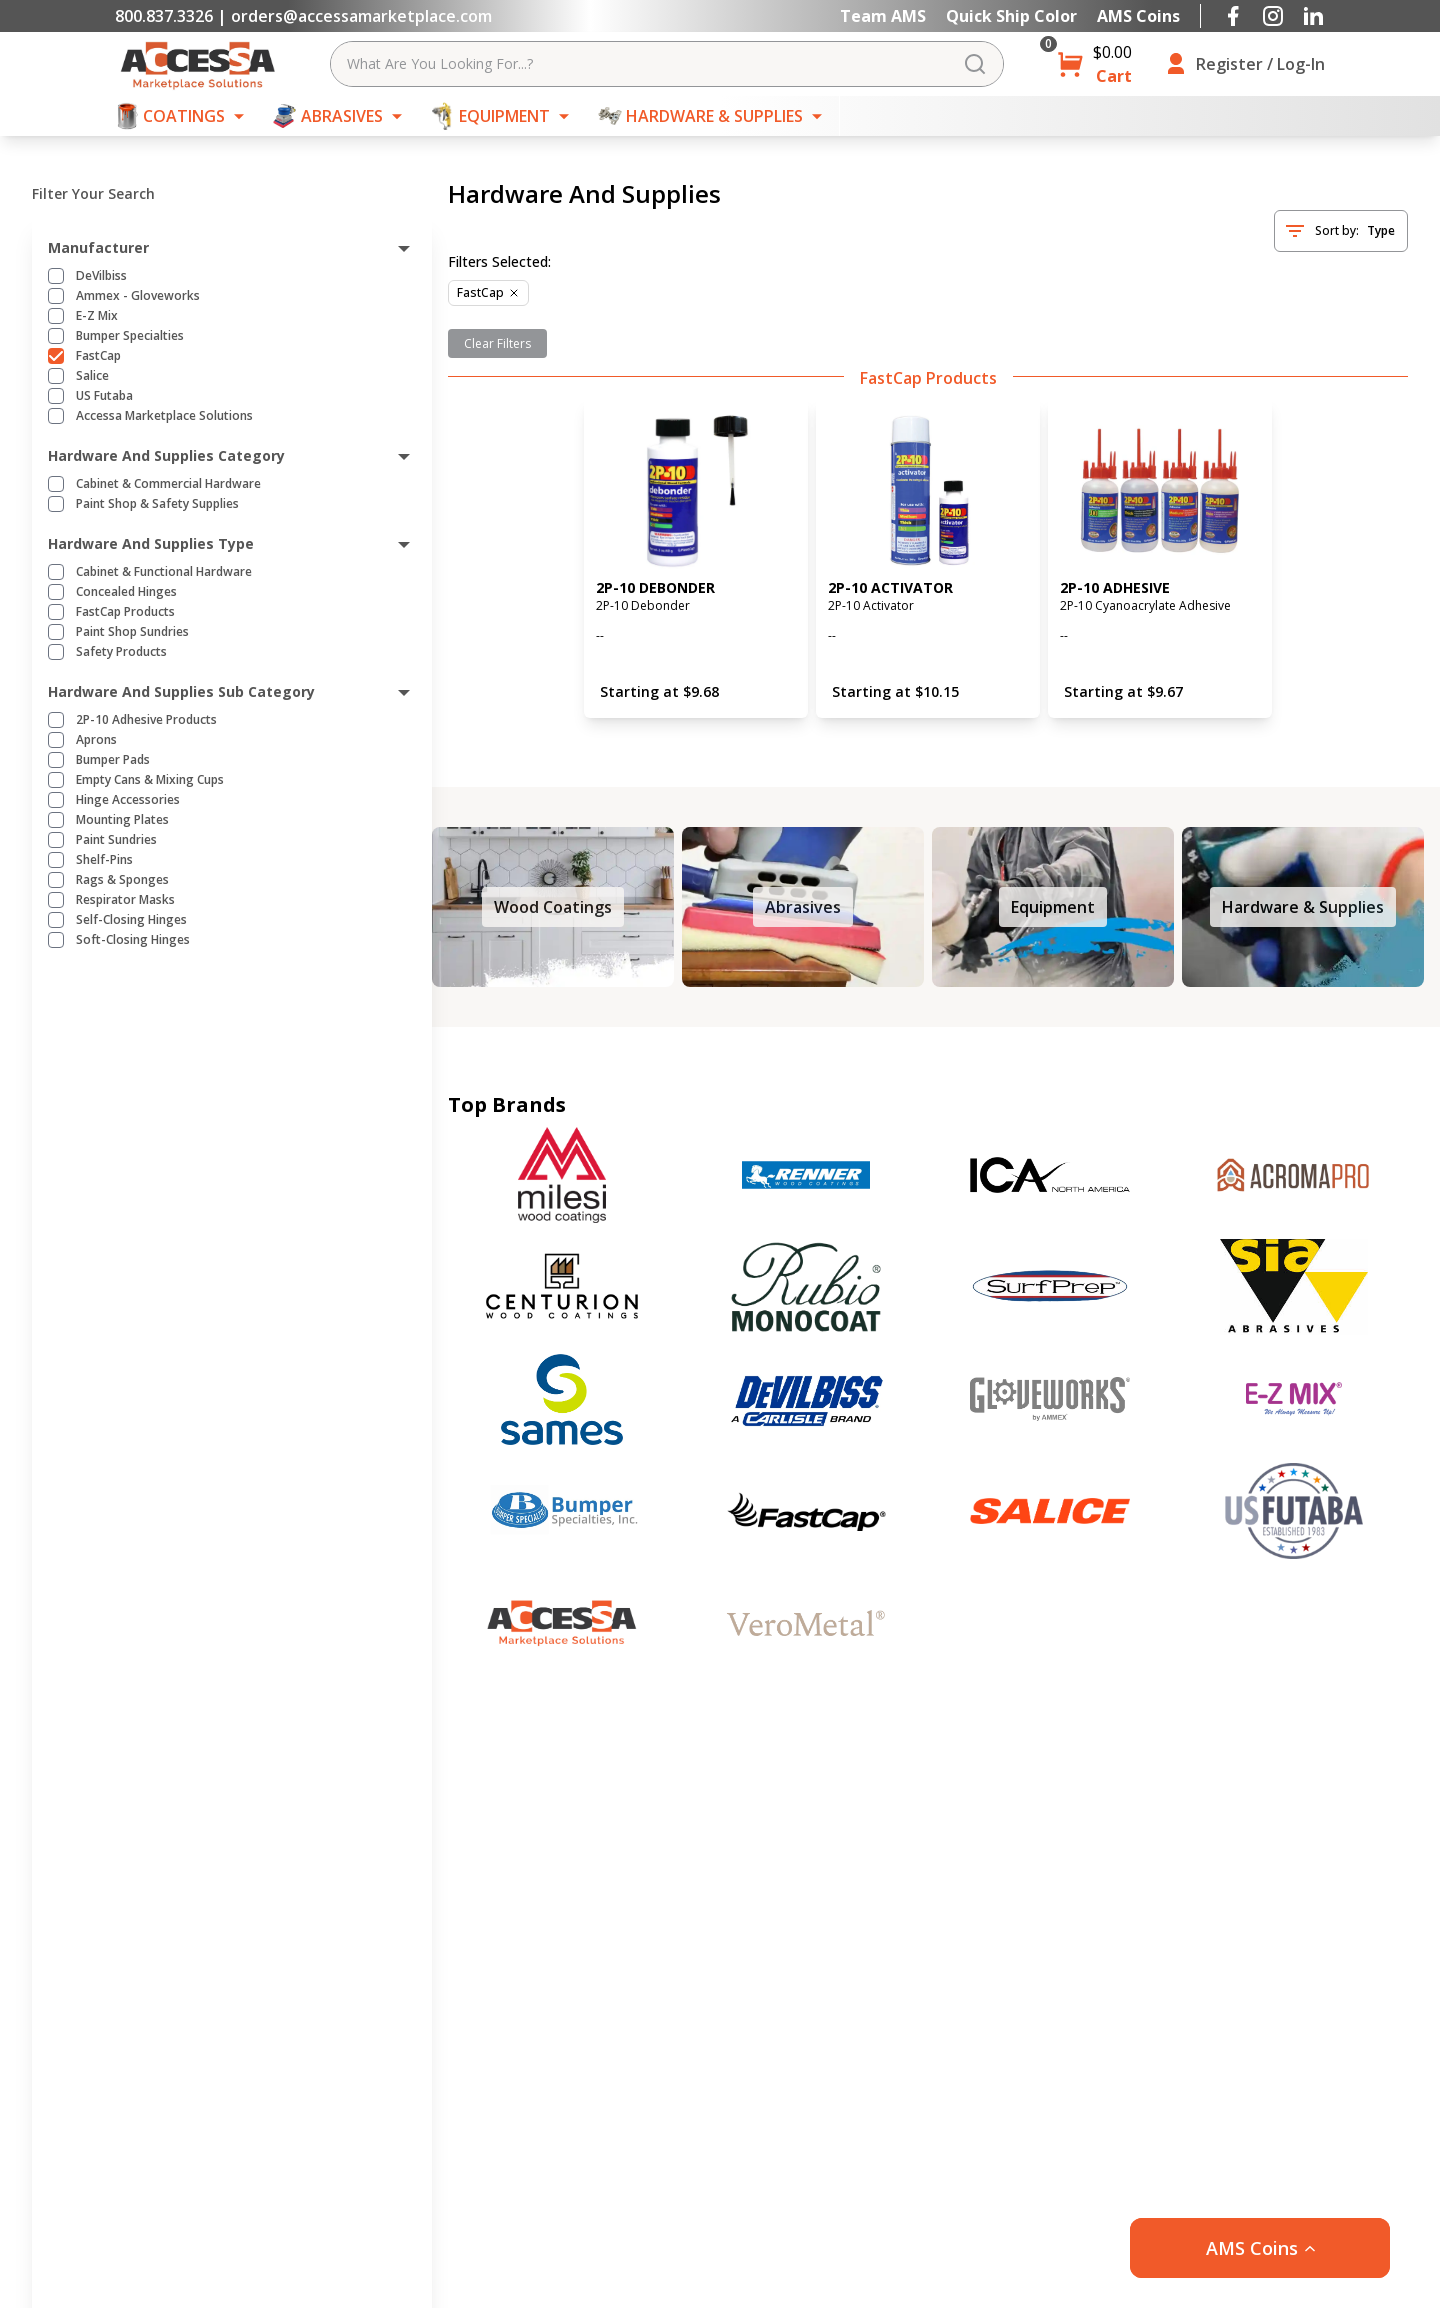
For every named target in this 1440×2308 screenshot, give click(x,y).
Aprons (96, 740)
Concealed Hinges (126, 592)
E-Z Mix (97, 316)
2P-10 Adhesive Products (146, 720)
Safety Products (121, 652)
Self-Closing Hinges (131, 920)
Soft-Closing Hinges (133, 940)
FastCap (98, 356)
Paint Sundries (116, 840)
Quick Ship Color (1011, 16)
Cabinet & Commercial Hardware (168, 484)
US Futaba (104, 396)
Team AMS (883, 16)
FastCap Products (125, 612)
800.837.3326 (164, 16)
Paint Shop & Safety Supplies (157, 504)
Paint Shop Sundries (132, 632)
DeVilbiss (101, 276)
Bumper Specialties (130, 336)
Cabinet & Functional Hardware (164, 572)
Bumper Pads (113, 760)
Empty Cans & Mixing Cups (150, 780)
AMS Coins (1138, 16)
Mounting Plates (122, 820)
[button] (1260, 2248)
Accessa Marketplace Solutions (164, 416)
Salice (92, 376)
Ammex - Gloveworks (138, 296)
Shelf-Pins (104, 860)
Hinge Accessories (128, 800)
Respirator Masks (125, 900)
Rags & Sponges (122, 880)
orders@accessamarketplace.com (361, 16)
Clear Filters (497, 343)
